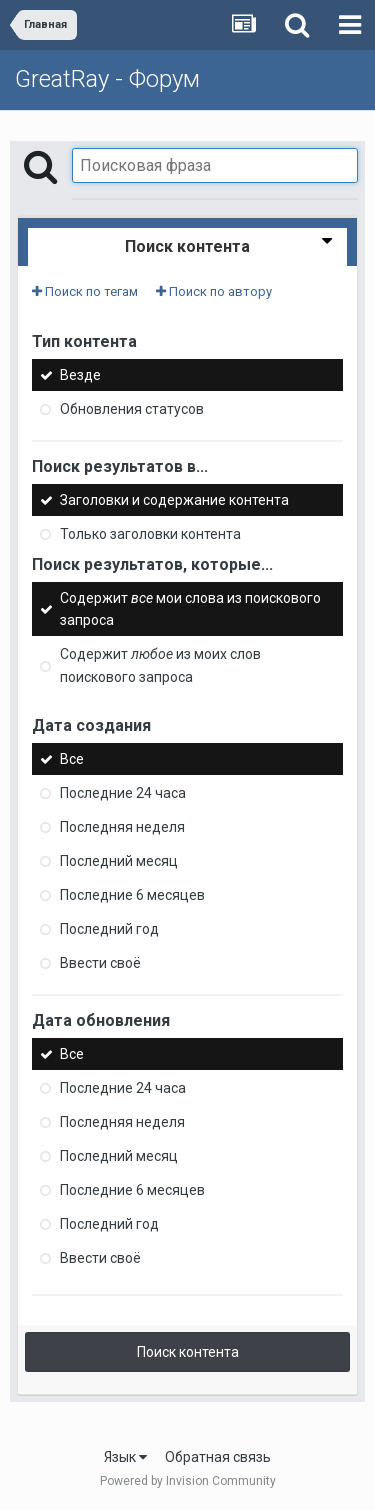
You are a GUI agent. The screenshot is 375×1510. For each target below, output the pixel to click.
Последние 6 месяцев (132, 895)
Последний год (109, 929)
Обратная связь (218, 1457)
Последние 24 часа (123, 793)
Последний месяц (119, 861)
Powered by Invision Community (188, 1481)
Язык (125, 1457)
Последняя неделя (122, 827)
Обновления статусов (132, 409)
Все (72, 759)
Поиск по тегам (85, 291)
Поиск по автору (214, 291)
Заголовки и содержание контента (174, 500)
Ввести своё (100, 963)
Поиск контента (188, 1352)
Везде (80, 375)
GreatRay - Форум (107, 79)
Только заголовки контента (150, 534)
